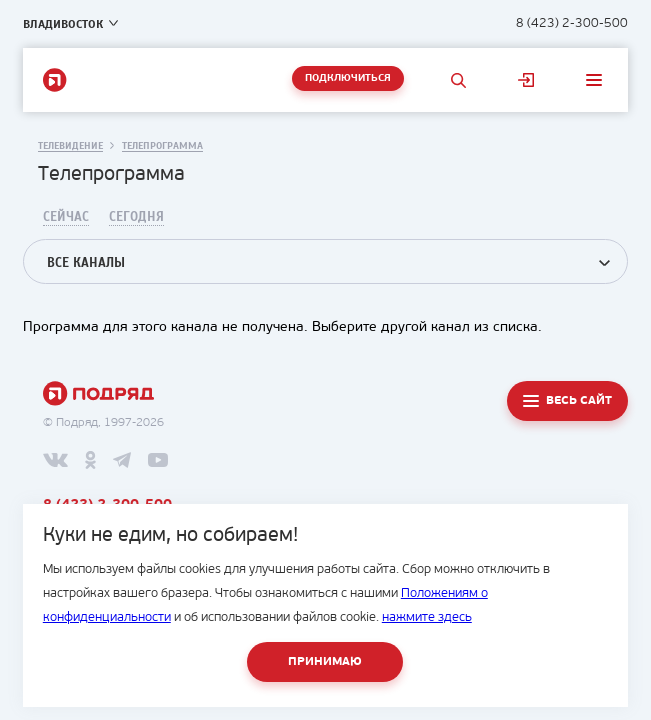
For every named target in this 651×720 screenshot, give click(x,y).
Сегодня (136, 217)
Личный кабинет (526, 80)
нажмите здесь (427, 617)
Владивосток (63, 24)
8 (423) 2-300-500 (572, 23)
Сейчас (66, 217)
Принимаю (325, 662)
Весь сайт (579, 401)
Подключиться (348, 78)
